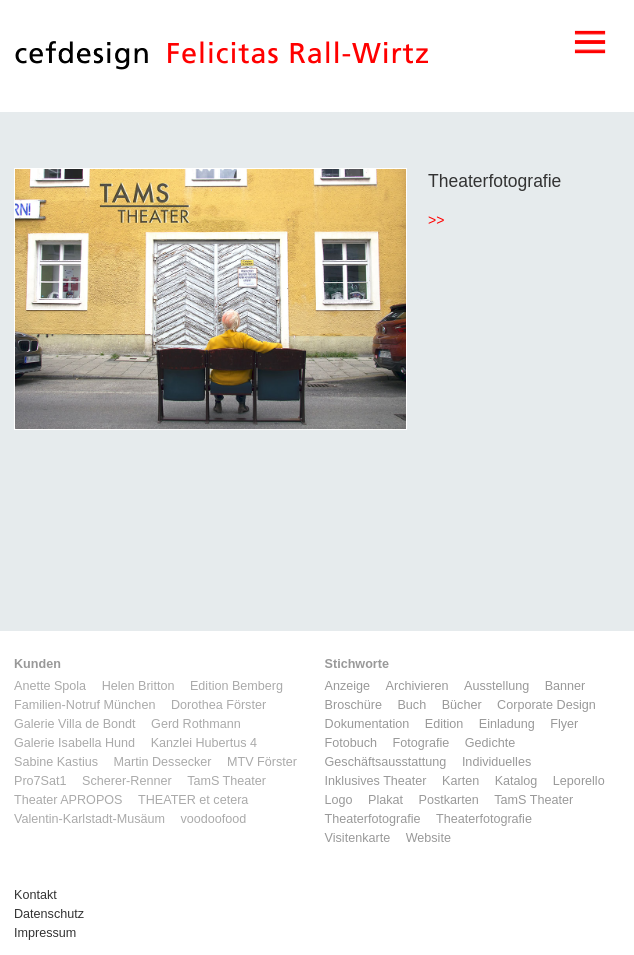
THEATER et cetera (193, 800)
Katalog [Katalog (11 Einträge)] (516, 781)
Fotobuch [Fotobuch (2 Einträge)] (351, 743)
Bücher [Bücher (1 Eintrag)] (462, 705)
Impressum (45, 933)
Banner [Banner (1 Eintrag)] (565, 686)
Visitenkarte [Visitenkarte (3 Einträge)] (358, 838)
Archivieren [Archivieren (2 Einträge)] (417, 686)
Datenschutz (49, 914)
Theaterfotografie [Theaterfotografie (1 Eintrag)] (373, 819)
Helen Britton (138, 686)
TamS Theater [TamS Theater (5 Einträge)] (533, 800)
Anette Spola (50, 686)
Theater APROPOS (68, 800)
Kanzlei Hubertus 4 (204, 743)
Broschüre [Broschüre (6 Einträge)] (353, 705)
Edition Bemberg (236, 686)
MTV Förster (262, 762)
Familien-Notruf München (84, 705)
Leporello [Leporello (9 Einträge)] (579, 781)
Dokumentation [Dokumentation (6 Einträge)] (367, 724)
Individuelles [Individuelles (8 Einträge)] (496, 762)
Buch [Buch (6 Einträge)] (411, 705)
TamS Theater (226, 781)
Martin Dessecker (163, 762)
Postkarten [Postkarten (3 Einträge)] (449, 800)
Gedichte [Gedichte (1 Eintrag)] (490, 743)
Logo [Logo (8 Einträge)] (339, 800)
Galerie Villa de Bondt (75, 724)
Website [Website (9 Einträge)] (428, 838)
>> (436, 220)
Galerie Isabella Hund (74, 743)
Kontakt (35, 895)
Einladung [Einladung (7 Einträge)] (507, 724)
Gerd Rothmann (196, 724)
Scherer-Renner (127, 781)
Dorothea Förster (218, 705)
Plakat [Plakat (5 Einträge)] (385, 800)
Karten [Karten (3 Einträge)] (460, 781)
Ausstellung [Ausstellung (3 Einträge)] (496, 686)
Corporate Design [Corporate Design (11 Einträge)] (546, 705)
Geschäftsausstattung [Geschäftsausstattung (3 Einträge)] (386, 762)
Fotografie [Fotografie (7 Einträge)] (421, 743)
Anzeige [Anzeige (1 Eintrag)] (348, 686)
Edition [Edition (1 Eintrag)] (444, 724)
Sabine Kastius (56, 762)
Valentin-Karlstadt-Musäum (89, 819)
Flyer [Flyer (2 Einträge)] (564, 724)
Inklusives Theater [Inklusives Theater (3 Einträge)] (376, 781)
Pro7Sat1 (40, 781)
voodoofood (213, 819)
